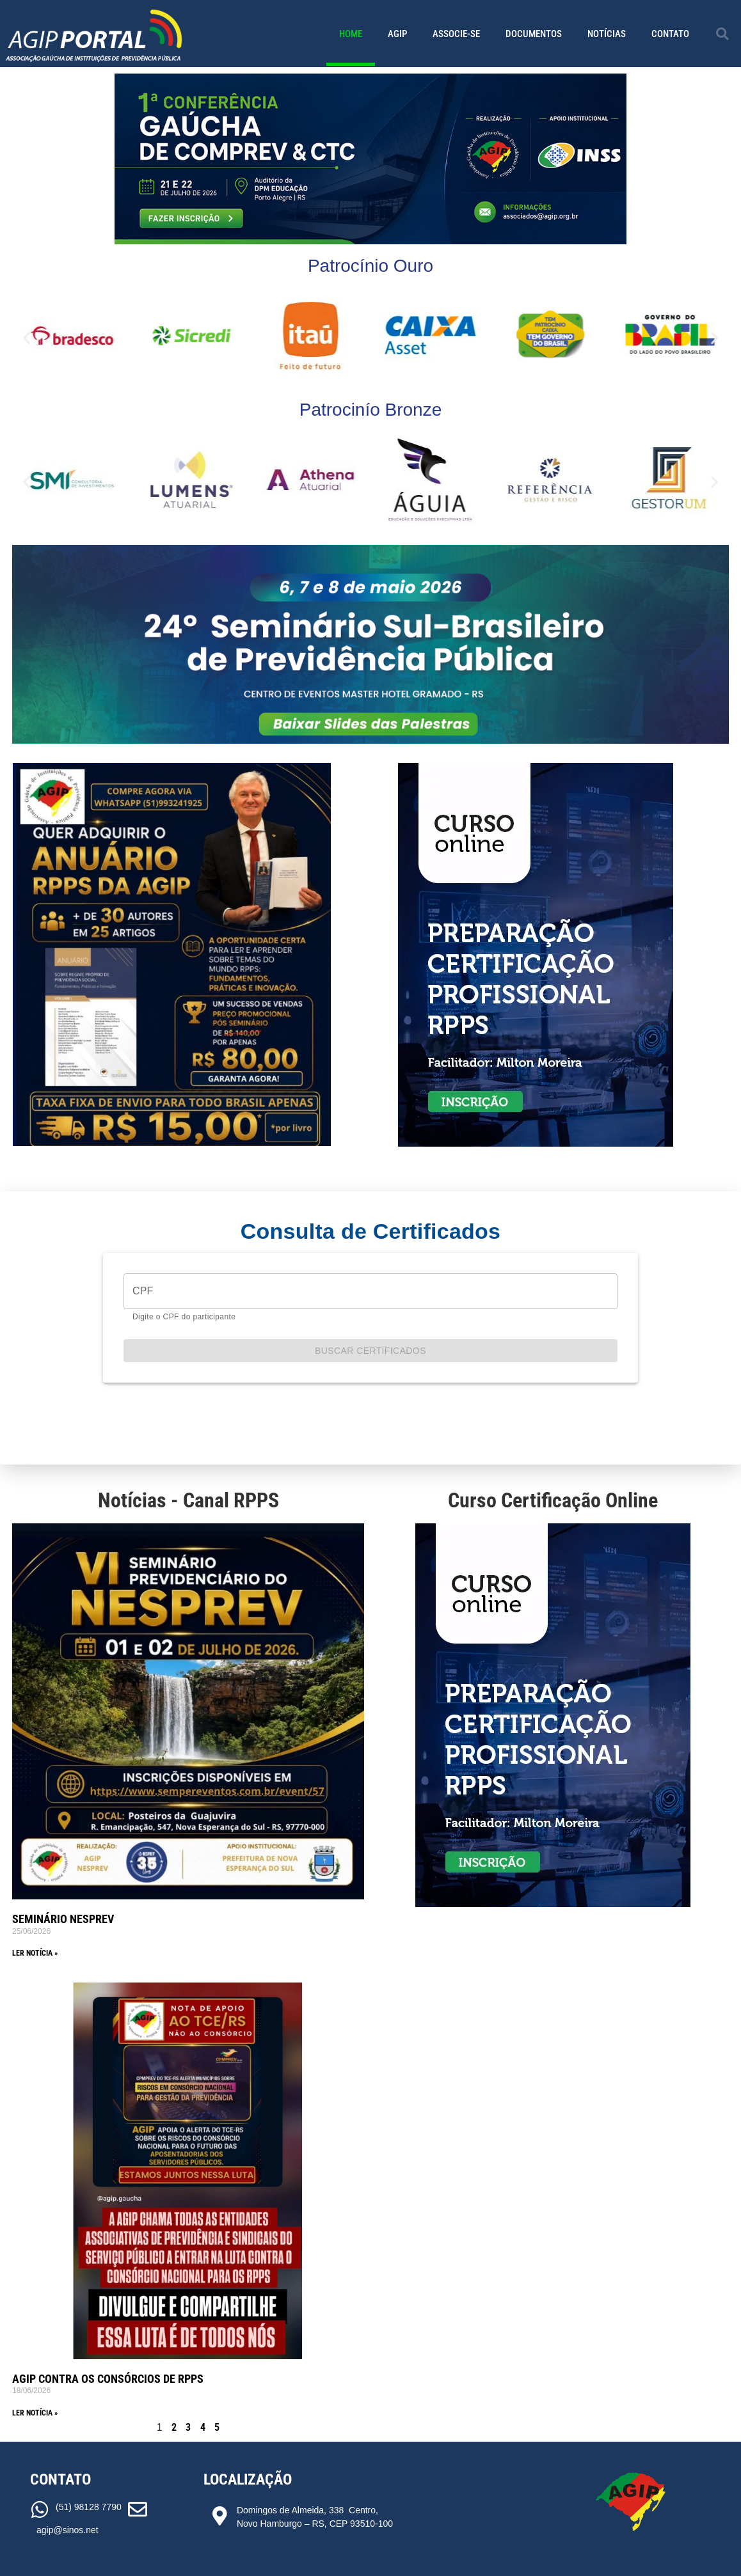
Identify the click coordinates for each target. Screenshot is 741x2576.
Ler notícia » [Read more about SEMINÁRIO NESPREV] (35, 1953)
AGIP (397, 34)
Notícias (606, 34)
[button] (722, 34)
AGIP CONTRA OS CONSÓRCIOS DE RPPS (107, 2378)
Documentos (534, 34)
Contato (670, 34)
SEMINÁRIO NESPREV (63, 1919)
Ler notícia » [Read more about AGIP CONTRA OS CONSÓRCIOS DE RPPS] (35, 2412)
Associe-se (456, 34)
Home (350, 34)
